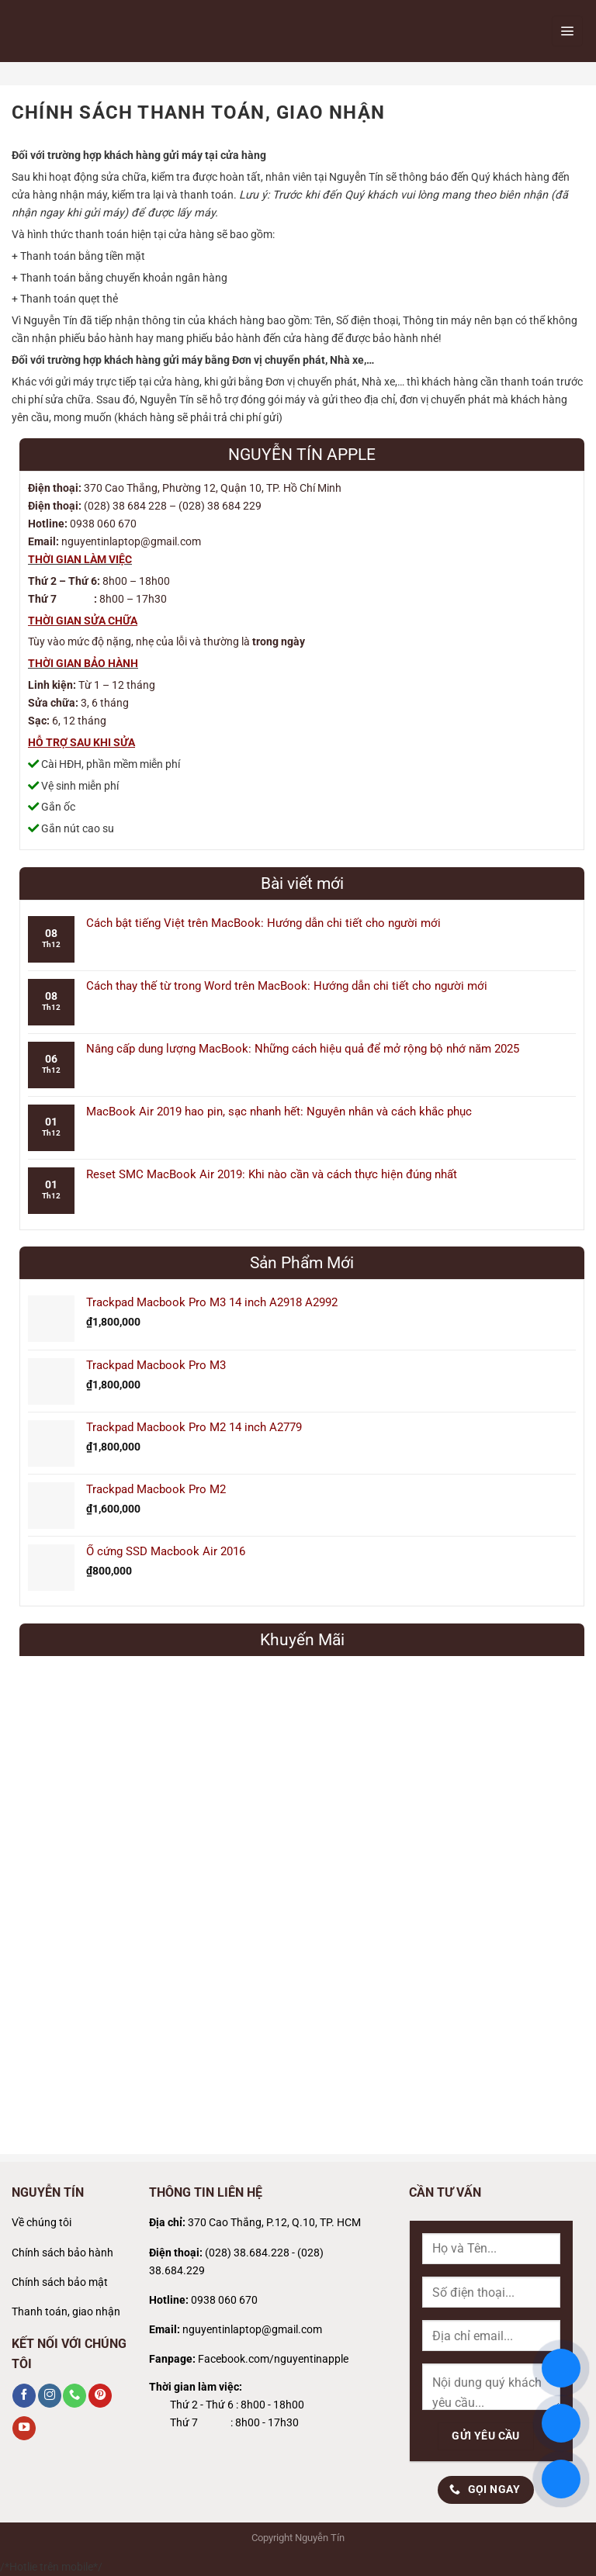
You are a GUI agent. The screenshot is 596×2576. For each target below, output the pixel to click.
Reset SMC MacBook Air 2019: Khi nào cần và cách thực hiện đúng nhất (271, 1174)
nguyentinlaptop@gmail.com (252, 2329)
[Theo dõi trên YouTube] (24, 2427)
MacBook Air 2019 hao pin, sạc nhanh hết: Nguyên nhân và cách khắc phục (279, 1112)
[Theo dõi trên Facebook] (24, 2395)
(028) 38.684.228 (247, 2253)
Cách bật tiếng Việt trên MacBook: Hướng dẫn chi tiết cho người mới (263, 923)
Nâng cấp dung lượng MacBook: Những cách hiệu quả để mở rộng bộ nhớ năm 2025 (302, 1049)
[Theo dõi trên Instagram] (49, 2395)
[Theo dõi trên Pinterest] (100, 2395)
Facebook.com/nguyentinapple (273, 2359)
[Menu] (567, 31)
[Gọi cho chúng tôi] (74, 2395)
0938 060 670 (224, 2300)
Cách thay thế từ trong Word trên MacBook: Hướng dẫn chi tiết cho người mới (286, 986)
